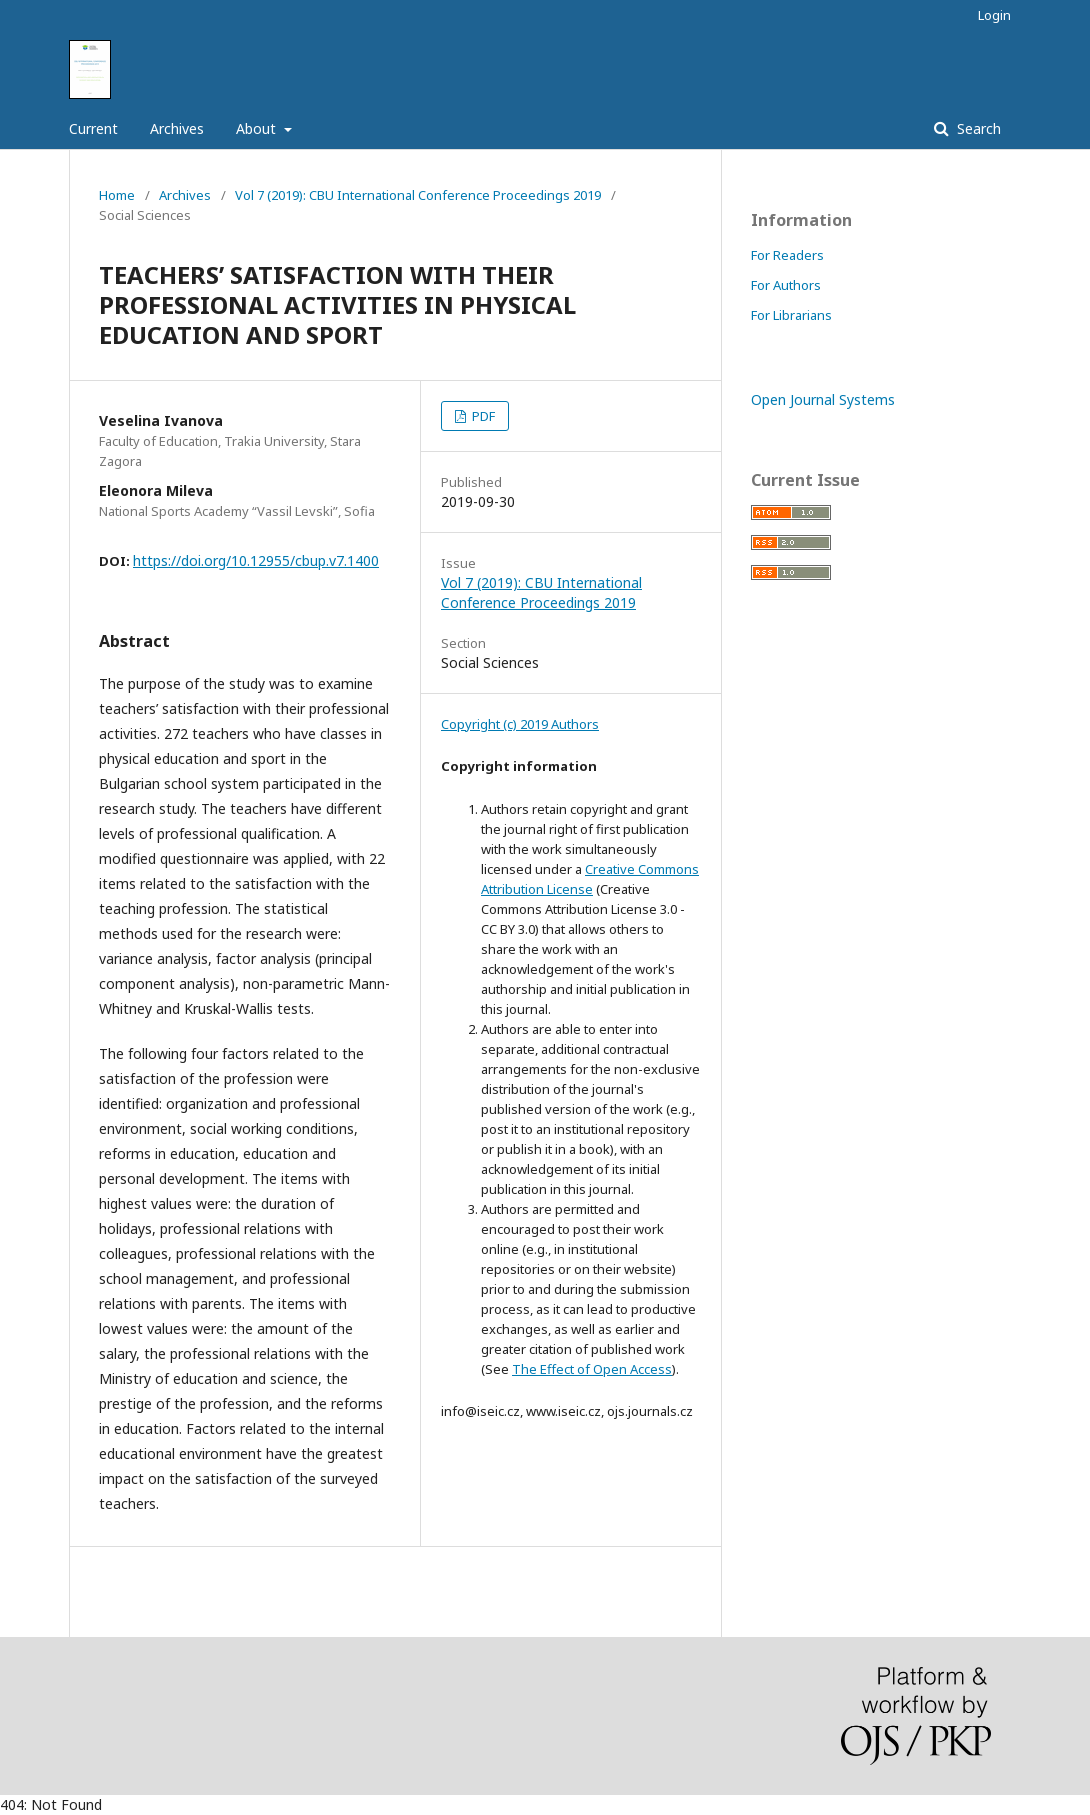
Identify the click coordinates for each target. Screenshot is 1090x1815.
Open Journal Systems (823, 399)
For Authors (786, 285)
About (258, 128)
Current (93, 128)
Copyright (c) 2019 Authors (520, 724)
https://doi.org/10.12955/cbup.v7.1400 (256, 560)
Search (977, 128)
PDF (482, 416)
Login (994, 15)
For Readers (787, 255)
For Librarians (791, 315)
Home (117, 195)
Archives (177, 128)
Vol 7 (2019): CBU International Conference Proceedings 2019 (418, 195)
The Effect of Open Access (592, 1369)
